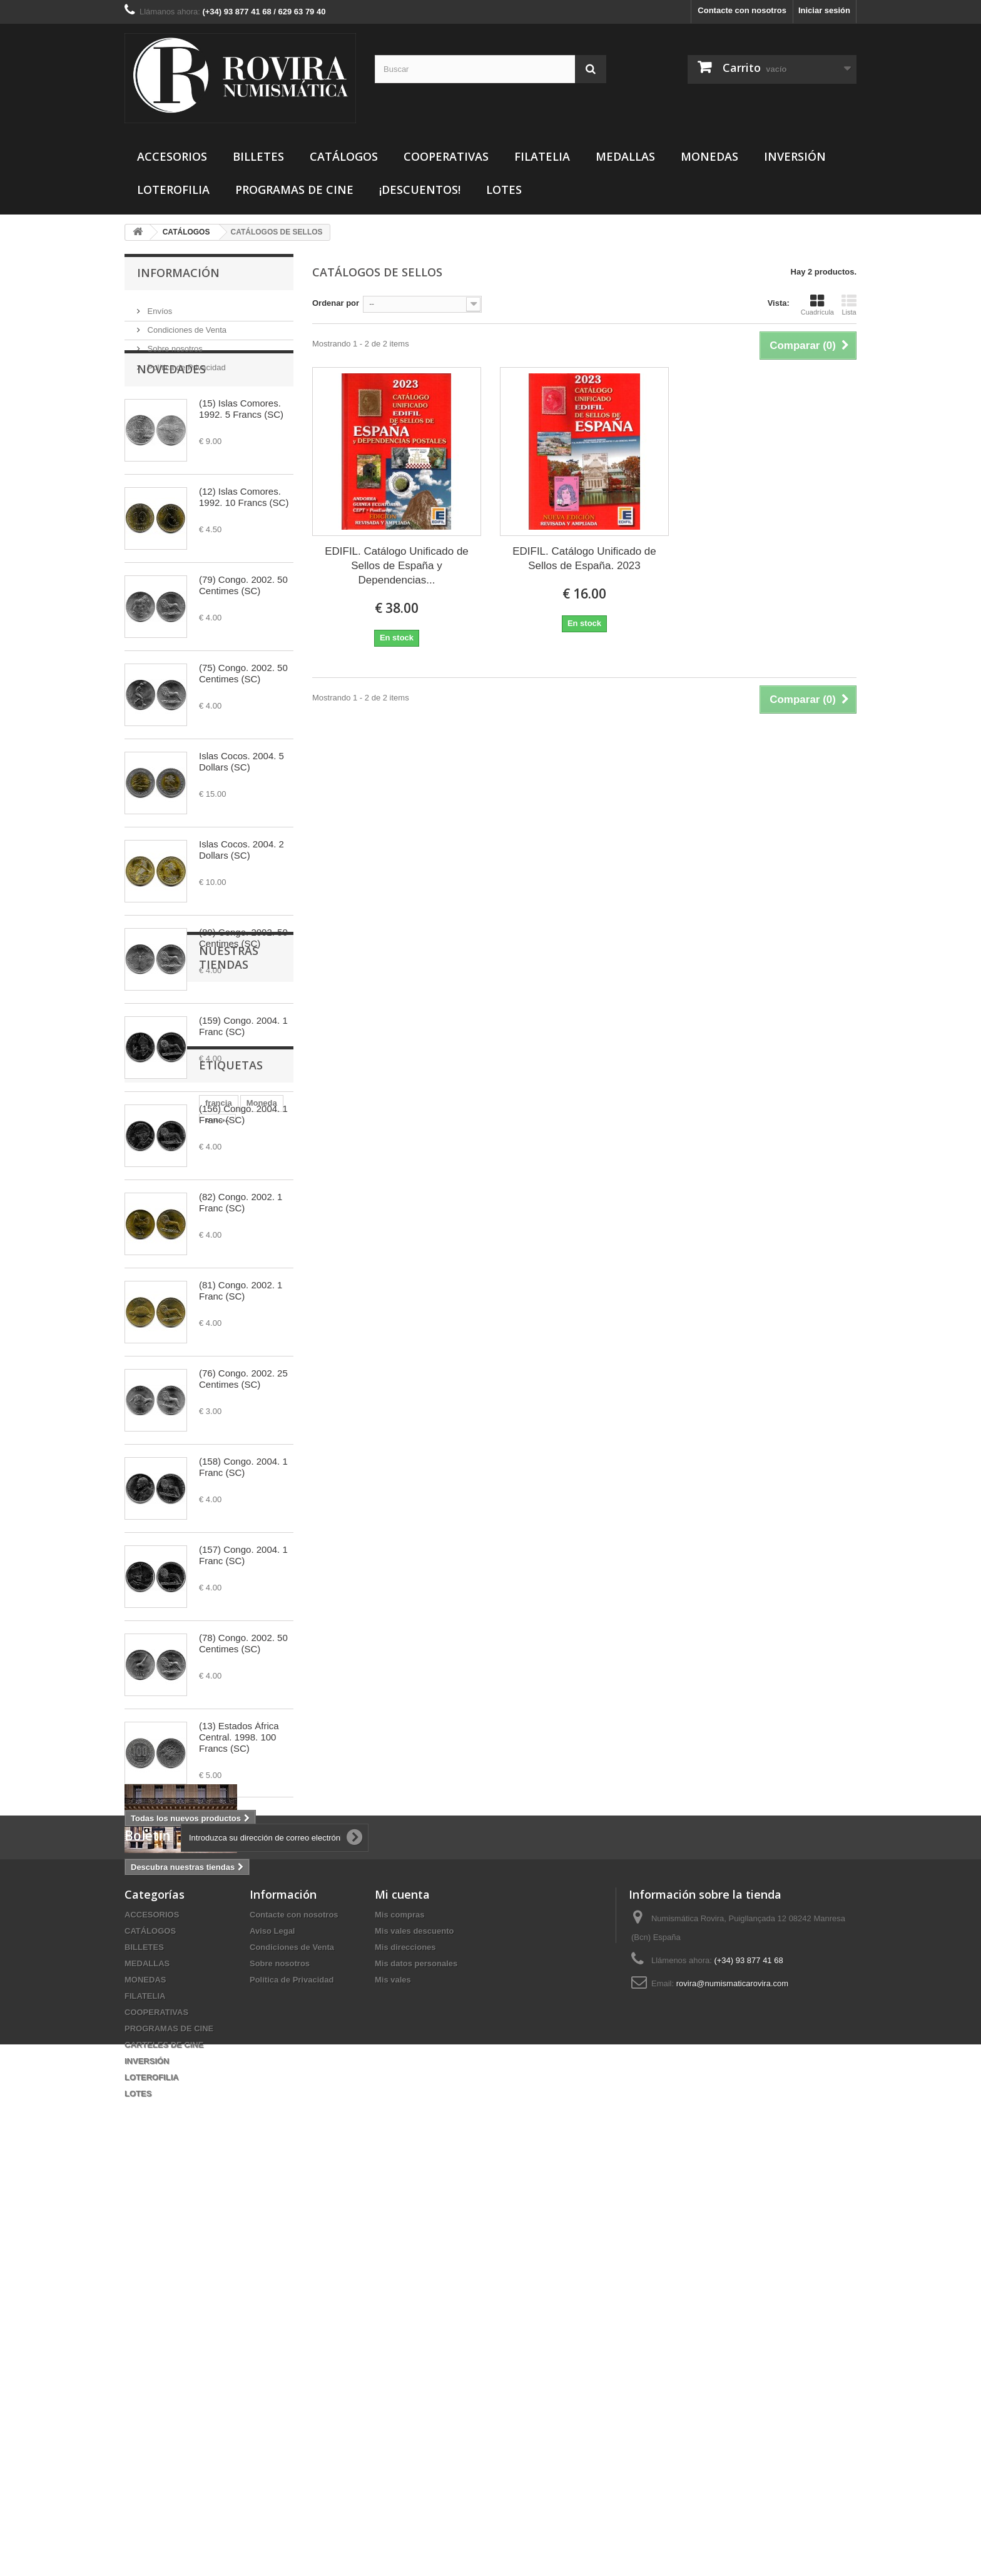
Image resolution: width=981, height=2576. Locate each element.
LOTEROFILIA (173, 189)
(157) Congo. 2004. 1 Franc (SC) (243, 1596)
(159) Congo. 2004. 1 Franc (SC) (243, 1067)
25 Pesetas (152, 2139)
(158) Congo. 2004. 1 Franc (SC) (243, 1507)
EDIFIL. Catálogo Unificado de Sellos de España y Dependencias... (397, 565)
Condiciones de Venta (185, 325)
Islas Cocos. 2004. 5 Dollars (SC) (241, 802)
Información (178, 272)
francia (144, 2101)
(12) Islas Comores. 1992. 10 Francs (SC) (243, 537)
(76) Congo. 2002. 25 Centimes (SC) (243, 1419)
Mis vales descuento (414, 2334)
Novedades (171, 409)
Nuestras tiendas (193, 1904)
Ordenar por (335, 303)
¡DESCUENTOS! (419, 189)
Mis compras (399, 2318)
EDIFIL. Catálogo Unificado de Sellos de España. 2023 (584, 558)
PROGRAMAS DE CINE (294, 189)
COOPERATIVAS (446, 156)
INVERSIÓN (795, 156)
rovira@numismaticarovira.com (732, 2387)
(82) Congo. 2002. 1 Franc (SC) (240, 1243)
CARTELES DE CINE (164, 2448)
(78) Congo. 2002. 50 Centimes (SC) (243, 1684)
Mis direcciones (405, 2350)
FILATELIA (542, 156)
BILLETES (258, 156)
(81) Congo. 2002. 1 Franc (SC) (240, 1331)
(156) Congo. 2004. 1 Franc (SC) (243, 1155)
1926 (244, 2120)
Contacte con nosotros (742, 10)
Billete (229, 2101)
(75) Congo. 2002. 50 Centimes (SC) (243, 714)
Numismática (156, 2120)
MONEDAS (709, 156)
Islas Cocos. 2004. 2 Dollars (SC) (241, 890)
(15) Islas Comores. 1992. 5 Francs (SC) (241, 449)
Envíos (158, 306)
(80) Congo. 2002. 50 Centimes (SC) (243, 978)
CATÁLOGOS (344, 156)
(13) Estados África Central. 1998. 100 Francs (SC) (239, 1777)
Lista (848, 304)
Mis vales (393, 2383)
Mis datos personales (416, 2366)
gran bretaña (155, 2158)
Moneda (187, 2101)
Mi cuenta (402, 2297)
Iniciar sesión (824, 10)
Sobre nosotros (174, 343)
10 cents (211, 2158)
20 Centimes (211, 2139)
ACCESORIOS (172, 156)
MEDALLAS (625, 156)
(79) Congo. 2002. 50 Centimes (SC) (243, 626)
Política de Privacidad (185, 362)
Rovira (208, 2120)
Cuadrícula (817, 304)
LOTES (504, 189)
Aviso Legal (272, 2334)
